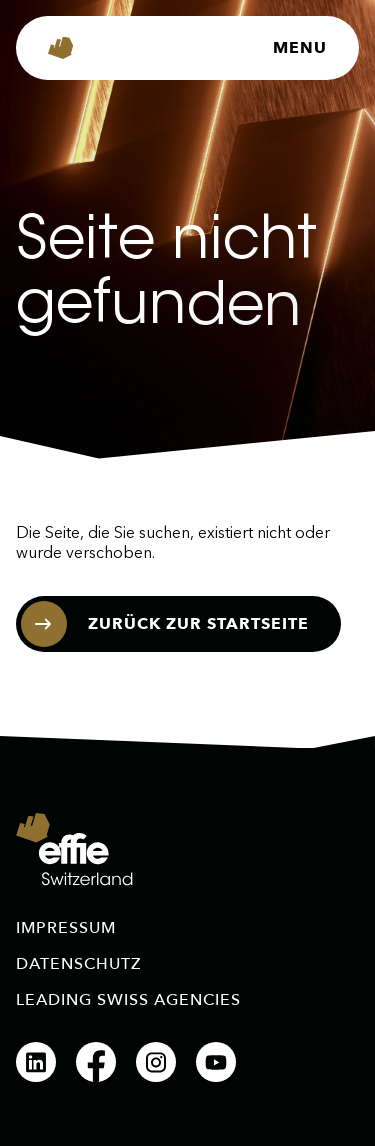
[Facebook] (96, 1062)
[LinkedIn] (36, 1062)
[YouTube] (216, 1062)
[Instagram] (156, 1062)
